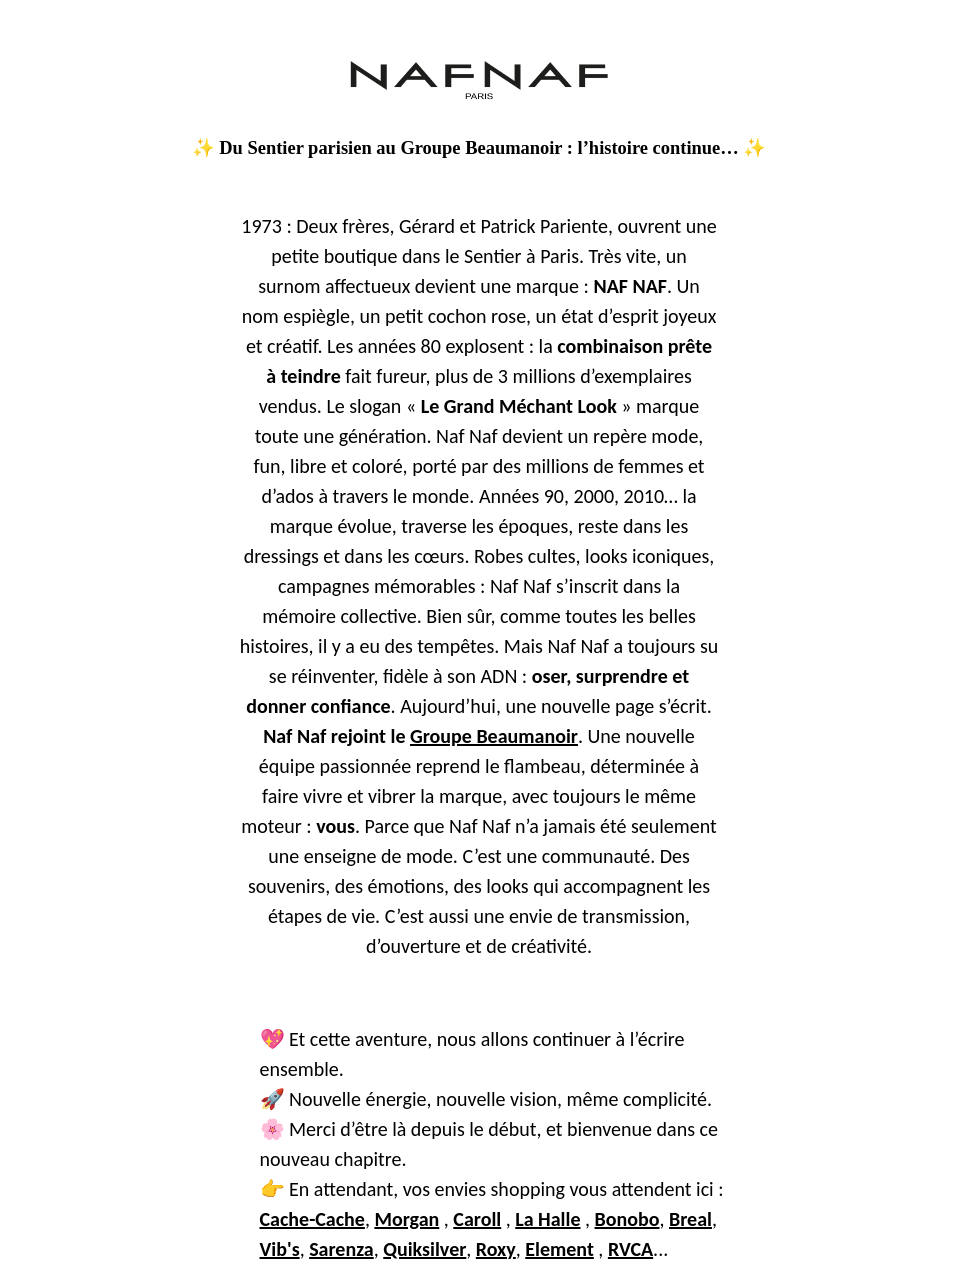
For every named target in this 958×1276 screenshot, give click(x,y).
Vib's (280, 1249)
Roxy (496, 1249)
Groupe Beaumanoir (494, 736)
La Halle (547, 1219)
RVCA (630, 1249)
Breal (690, 1219)
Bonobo (627, 1219)
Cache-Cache (312, 1219)
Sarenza (341, 1249)
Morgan (406, 1219)
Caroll (477, 1219)
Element (559, 1249)
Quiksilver (424, 1249)
